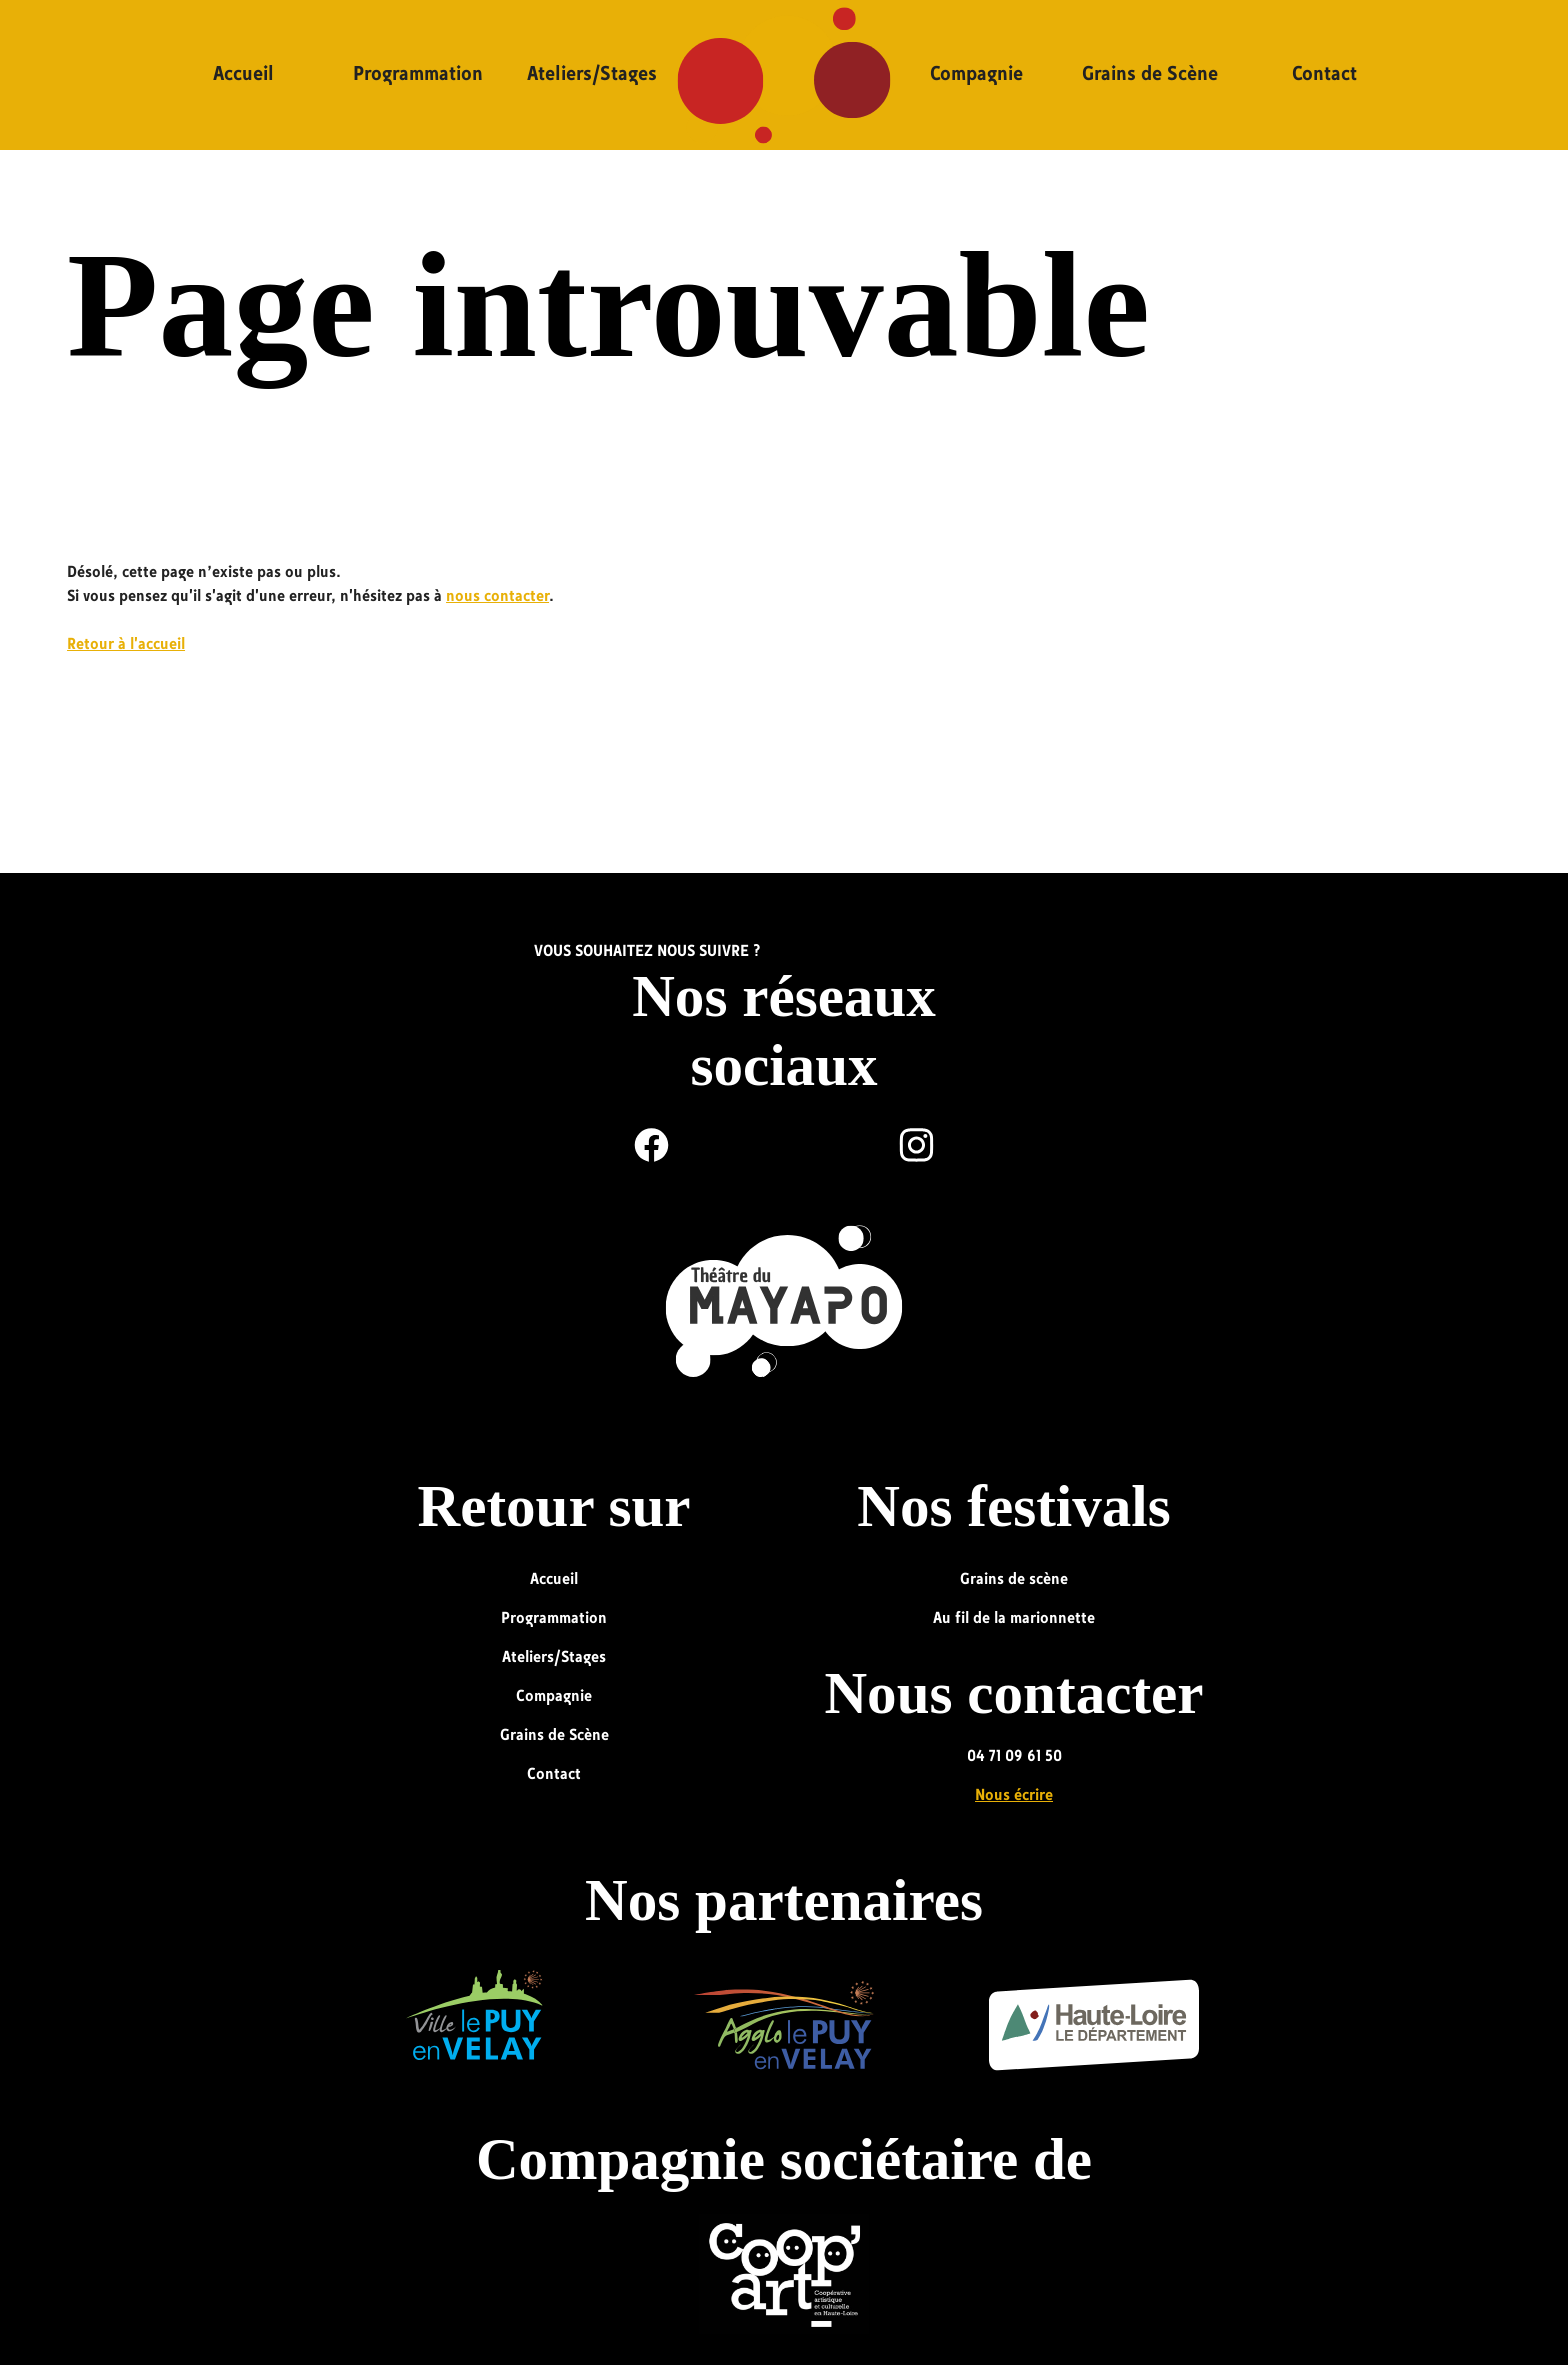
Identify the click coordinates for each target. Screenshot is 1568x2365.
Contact (1324, 75)
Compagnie (976, 75)
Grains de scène (1014, 1580)
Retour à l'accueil (126, 645)
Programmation (418, 75)
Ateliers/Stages (592, 75)
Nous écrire (1014, 1796)
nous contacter (497, 597)
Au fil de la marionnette (1014, 1619)
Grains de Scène (1150, 75)
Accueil (243, 75)
